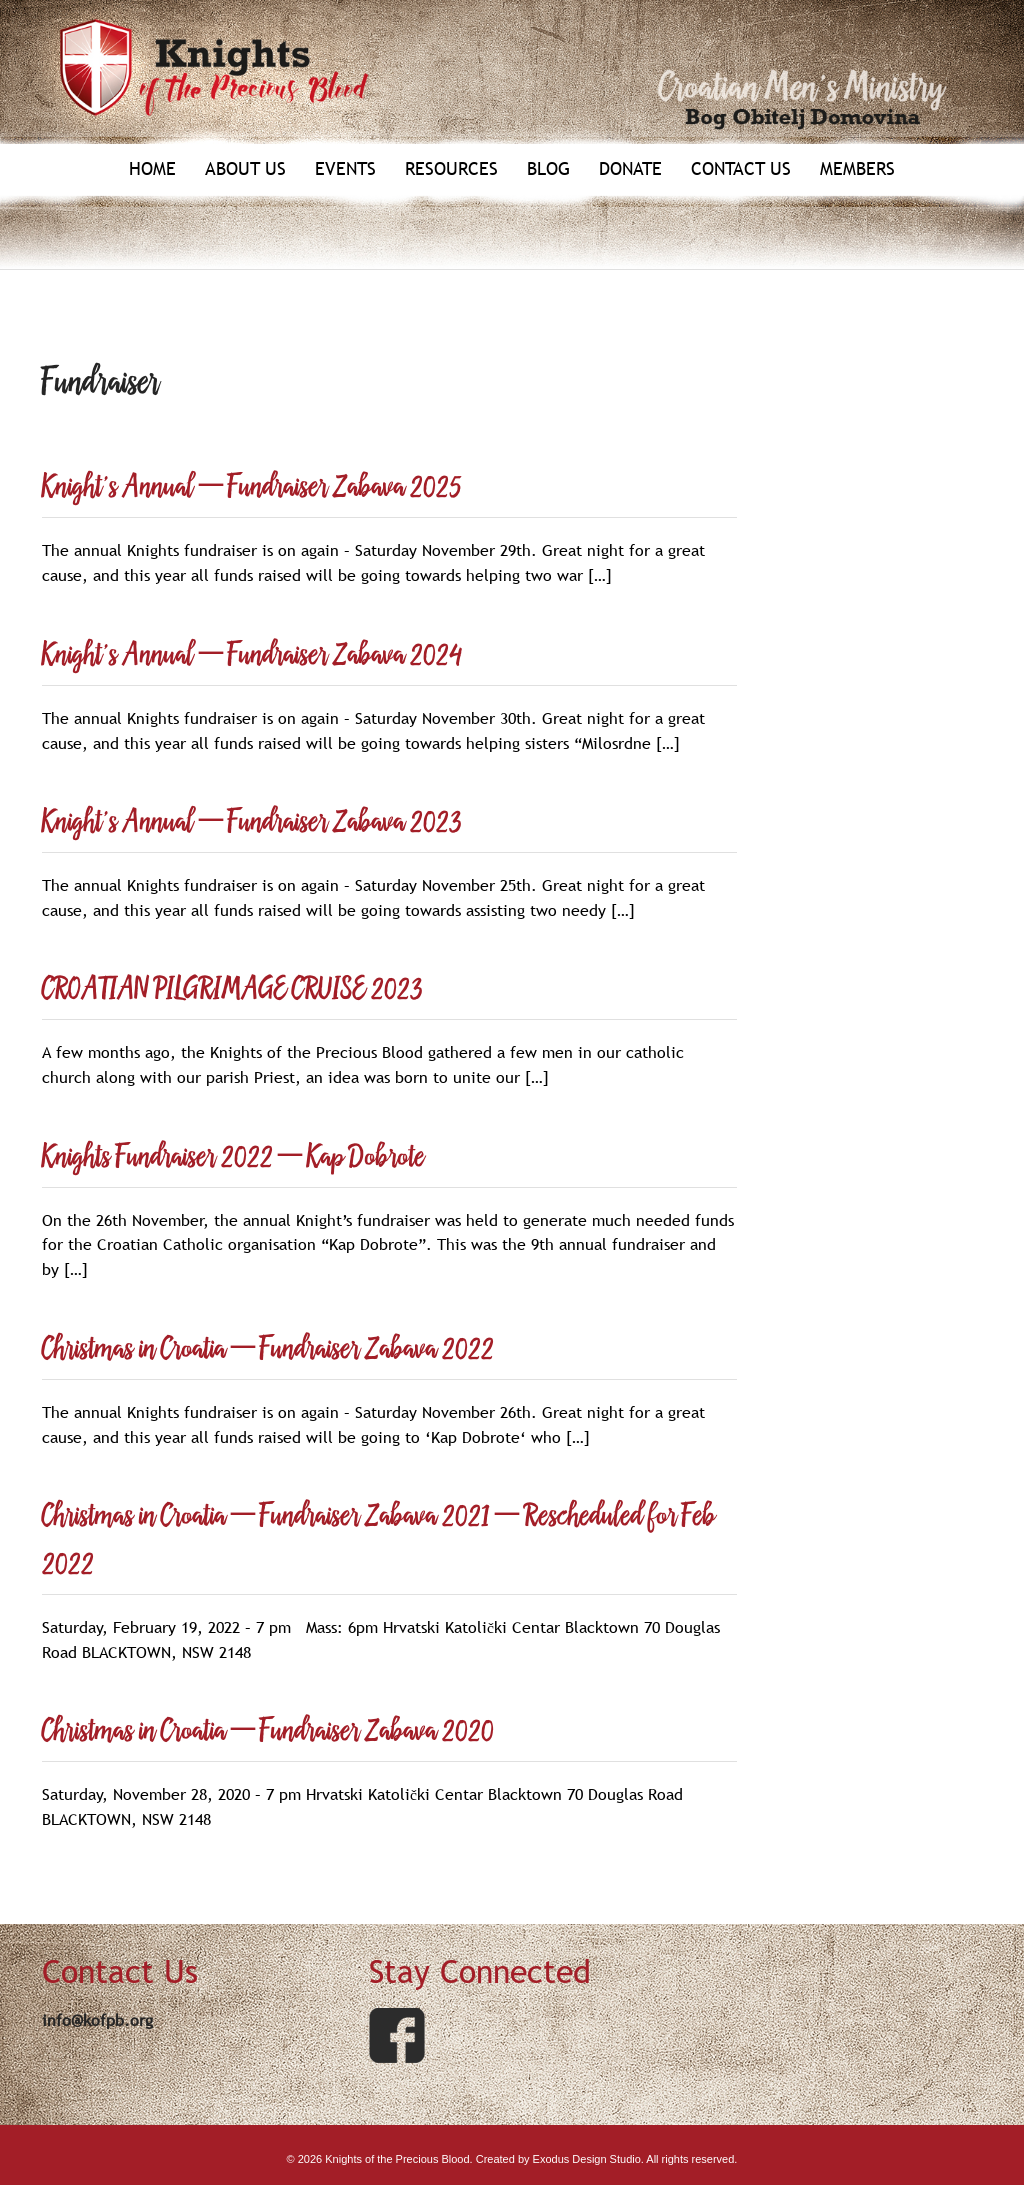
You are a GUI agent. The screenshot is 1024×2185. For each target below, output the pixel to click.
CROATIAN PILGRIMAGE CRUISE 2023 (232, 989)
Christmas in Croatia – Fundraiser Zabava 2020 (268, 1731)
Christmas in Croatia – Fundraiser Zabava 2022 (268, 1349)
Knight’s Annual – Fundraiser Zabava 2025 (251, 487)
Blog (548, 169)
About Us (245, 169)
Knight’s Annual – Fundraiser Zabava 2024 (252, 655)
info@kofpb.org (97, 2020)
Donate (630, 169)
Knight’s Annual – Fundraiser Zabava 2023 (252, 822)
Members (857, 169)
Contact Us (741, 169)
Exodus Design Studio (587, 2159)
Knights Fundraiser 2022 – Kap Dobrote (233, 1157)
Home (152, 169)
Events (345, 169)
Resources (451, 169)
